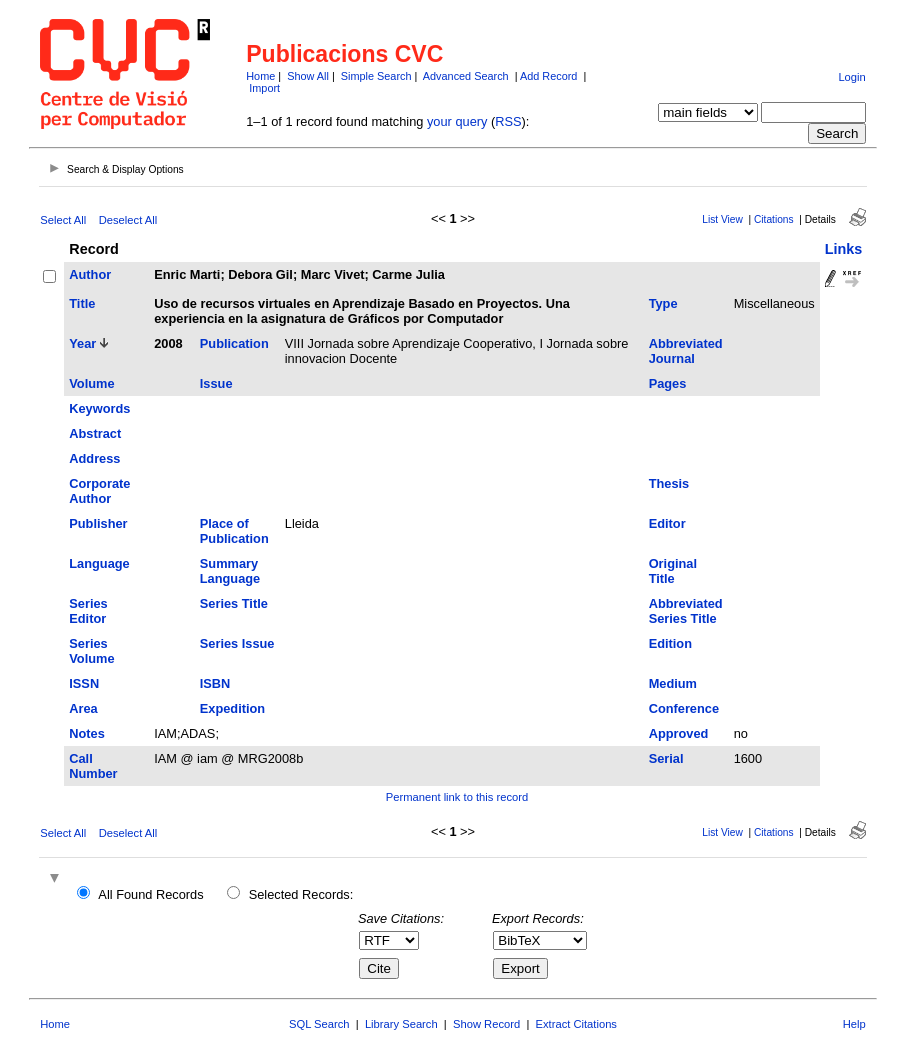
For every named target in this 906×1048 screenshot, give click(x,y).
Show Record (486, 1024)
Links (844, 249)
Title (82, 303)
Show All (308, 76)
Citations (774, 219)
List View (722, 219)
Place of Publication (234, 531)
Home (260, 76)
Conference (684, 708)
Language (99, 563)
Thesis (669, 483)
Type (663, 303)
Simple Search (376, 76)
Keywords (99, 408)
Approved (679, 733)
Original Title (673, 571)
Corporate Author (99, 491)
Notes (87, 733)
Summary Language (230, 571)
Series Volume (91, 651)
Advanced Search (466, 76)
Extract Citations (576, 1024)
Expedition (232, 708)
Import (264, 88)
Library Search (401, 1024)
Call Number (93, 766)
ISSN (84, 683)
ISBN (215, 683)
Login (851, 77)
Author (90, 274)
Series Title (234, 603)
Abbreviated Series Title (686, 611)
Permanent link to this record (457, 797)
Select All (63, 220)
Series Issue (237, 643)
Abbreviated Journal (686, 351)
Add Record (548, 76)
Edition (670, 643)
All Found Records (150, 894)
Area (83, 708)
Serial (666, 758)
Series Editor (88, 611)
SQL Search (319, 1024)
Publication (234, 343)
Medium (673, 683)
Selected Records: (301, 894)
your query (457, 121)
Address (94, 458)
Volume (91, 383)
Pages (668, 383)
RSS (508, 121)
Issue (216, 383)
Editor (667, 523)
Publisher (98, 523)
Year (82, 343)
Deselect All (128, 220)
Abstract (95, 433)
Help (854, 1024)
